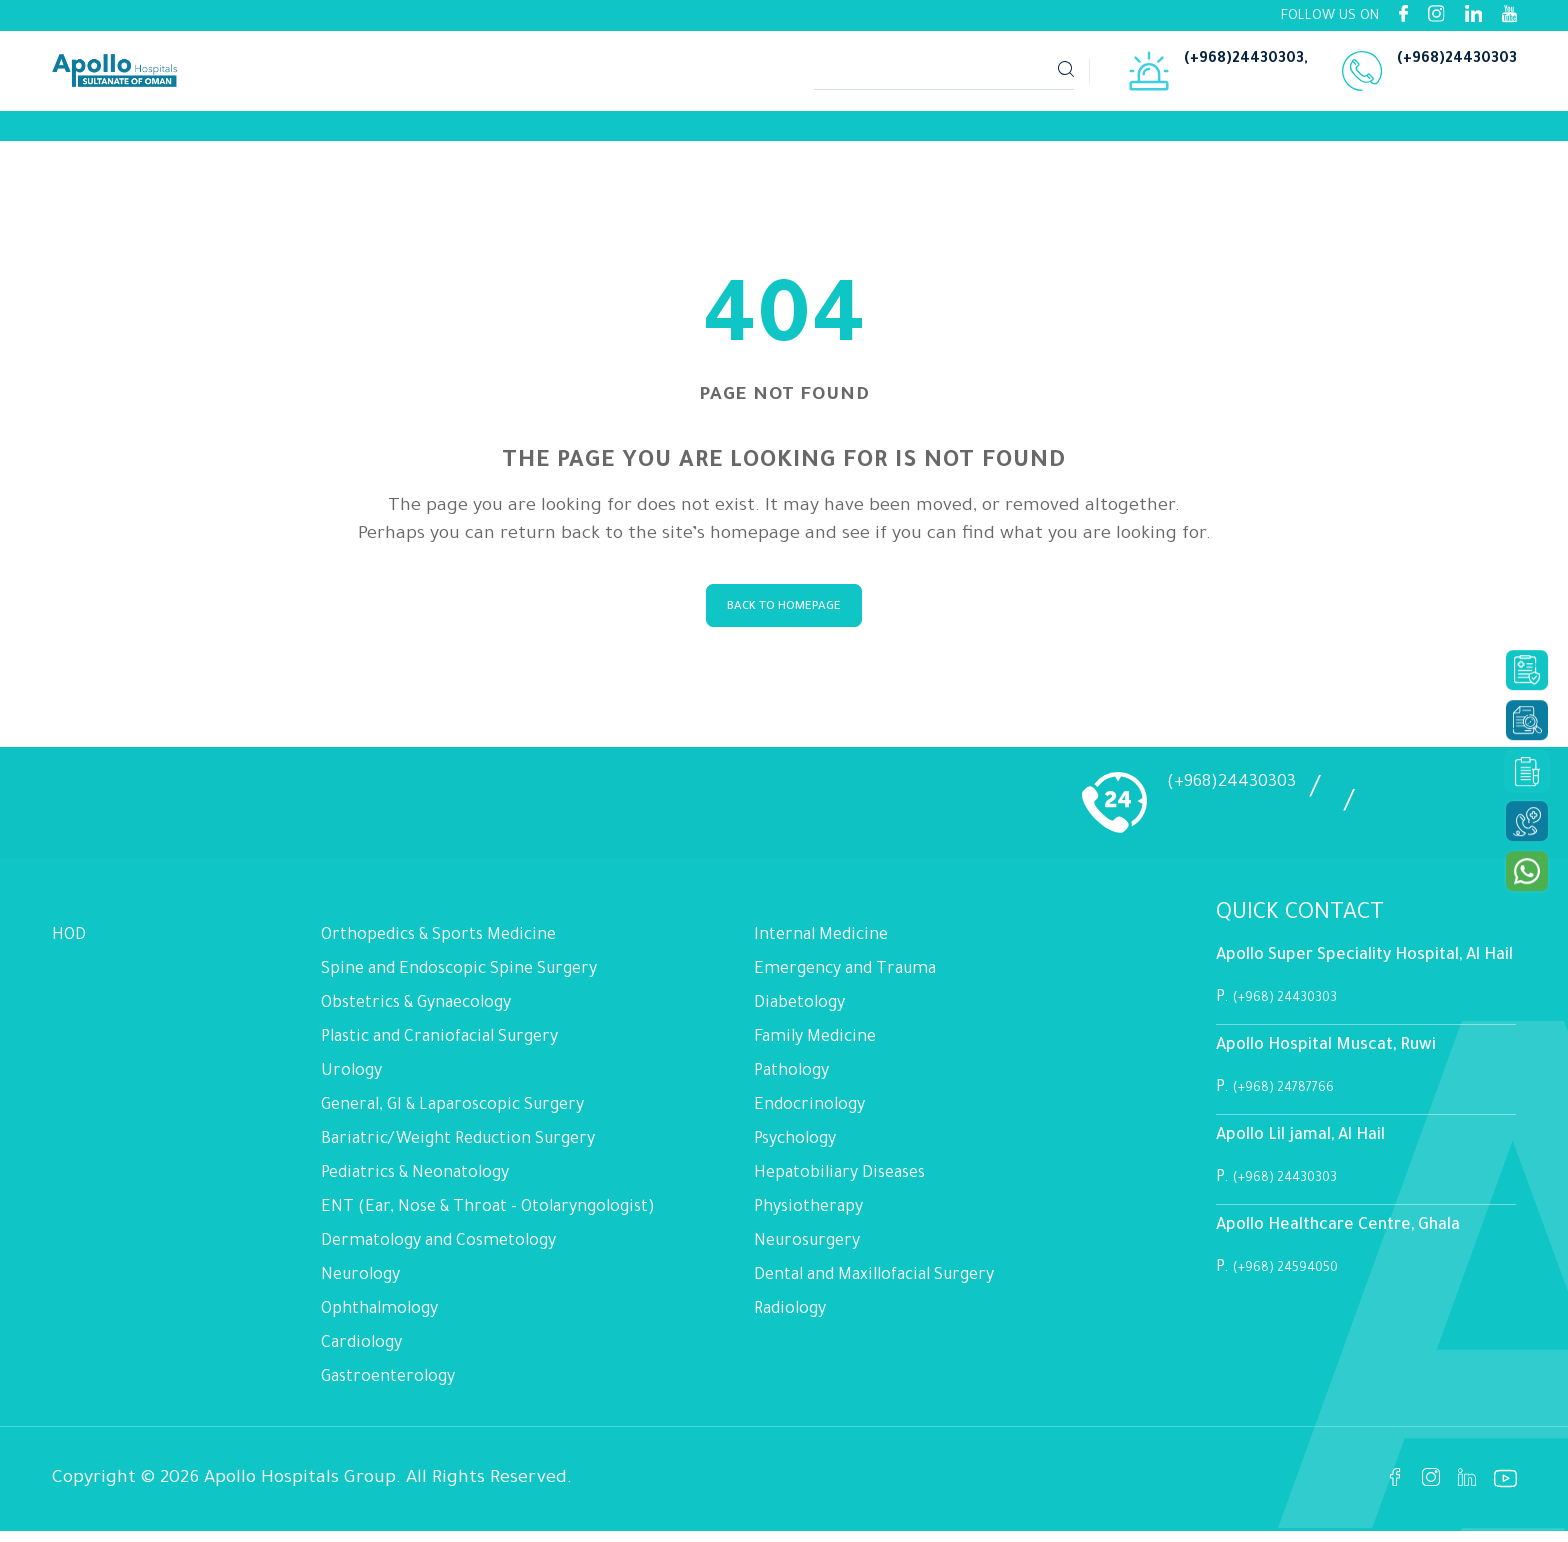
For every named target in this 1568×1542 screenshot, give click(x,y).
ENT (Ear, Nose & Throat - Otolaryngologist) (488, 1218)
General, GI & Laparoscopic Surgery (452, 1116)
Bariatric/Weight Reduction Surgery (458, 1150)
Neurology (360, 1286)
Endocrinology (809, 1116)
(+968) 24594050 (1299, 1278)
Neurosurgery (807, 1252)
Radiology (790, 1320)
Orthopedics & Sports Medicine (438, 946)
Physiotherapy (808, 1218)
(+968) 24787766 (1296, 1098)
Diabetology (799, 1014)
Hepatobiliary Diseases (839, 1184)
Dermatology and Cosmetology (438, 1252)
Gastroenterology (388, 1388)
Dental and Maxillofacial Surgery (874, 1286)
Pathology (791, 1082)
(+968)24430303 (1244, 62)
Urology (351, 1082)
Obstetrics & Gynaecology (416, 1014)
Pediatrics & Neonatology (415, 1184)
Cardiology (361, 1354)
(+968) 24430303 (1299, 1008)
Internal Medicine (821, 946)
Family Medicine (815, 1048)
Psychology (795, 1150)
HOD (69, 946)
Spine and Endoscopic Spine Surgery (459, 980)
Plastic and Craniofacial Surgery (439, 1048)
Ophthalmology (379, 1320)
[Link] (142, 130)
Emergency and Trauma (845, 980)
